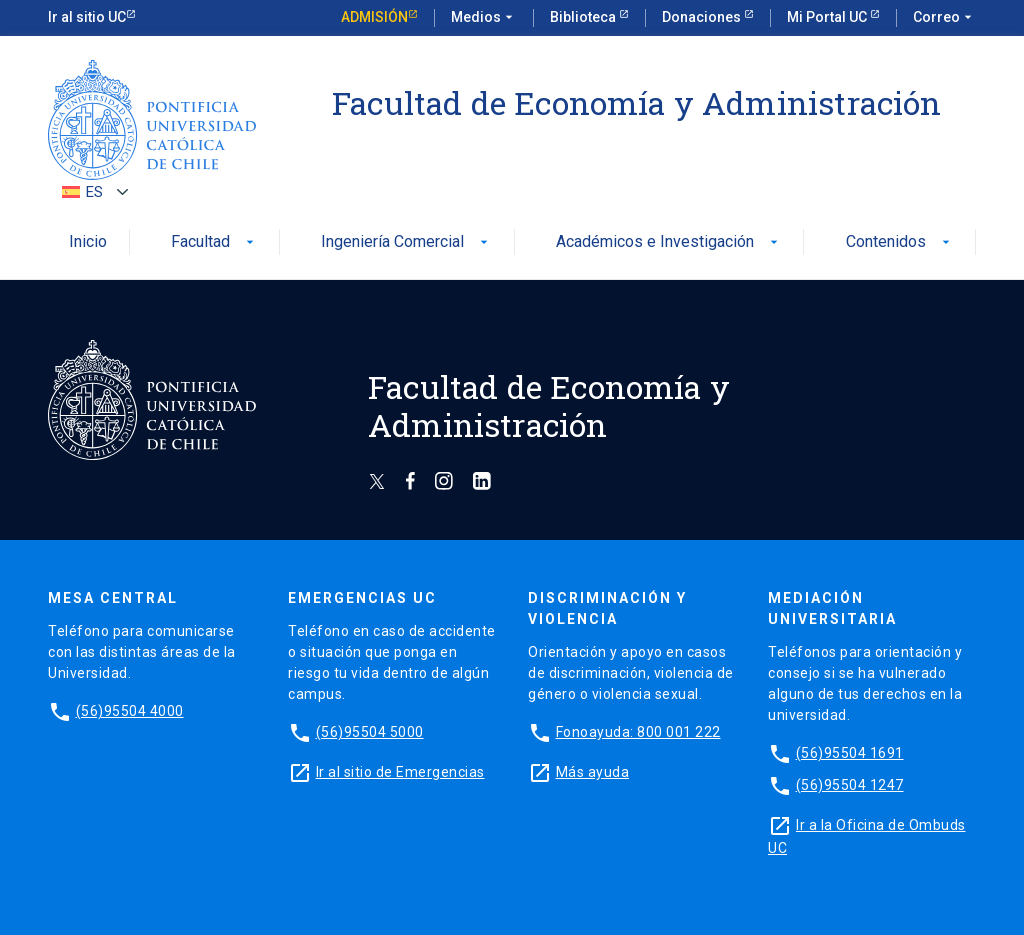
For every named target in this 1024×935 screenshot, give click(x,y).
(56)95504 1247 (850, 785)
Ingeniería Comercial (406, 242)
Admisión (374, 17)
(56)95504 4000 (130, 711)
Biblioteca (584, 17)
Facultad (214, 242)
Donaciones (703, 17)
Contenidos (900, 242)
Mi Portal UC (828, 17)
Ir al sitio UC (87, 17)
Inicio (88, 242)
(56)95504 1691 (850, 753)
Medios (484, 18)
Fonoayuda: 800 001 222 (638, 732)
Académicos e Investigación (669, 242)
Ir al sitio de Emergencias (400, 772)
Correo (944, 18)
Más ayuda (593, 772)
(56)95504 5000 (370, 732)
